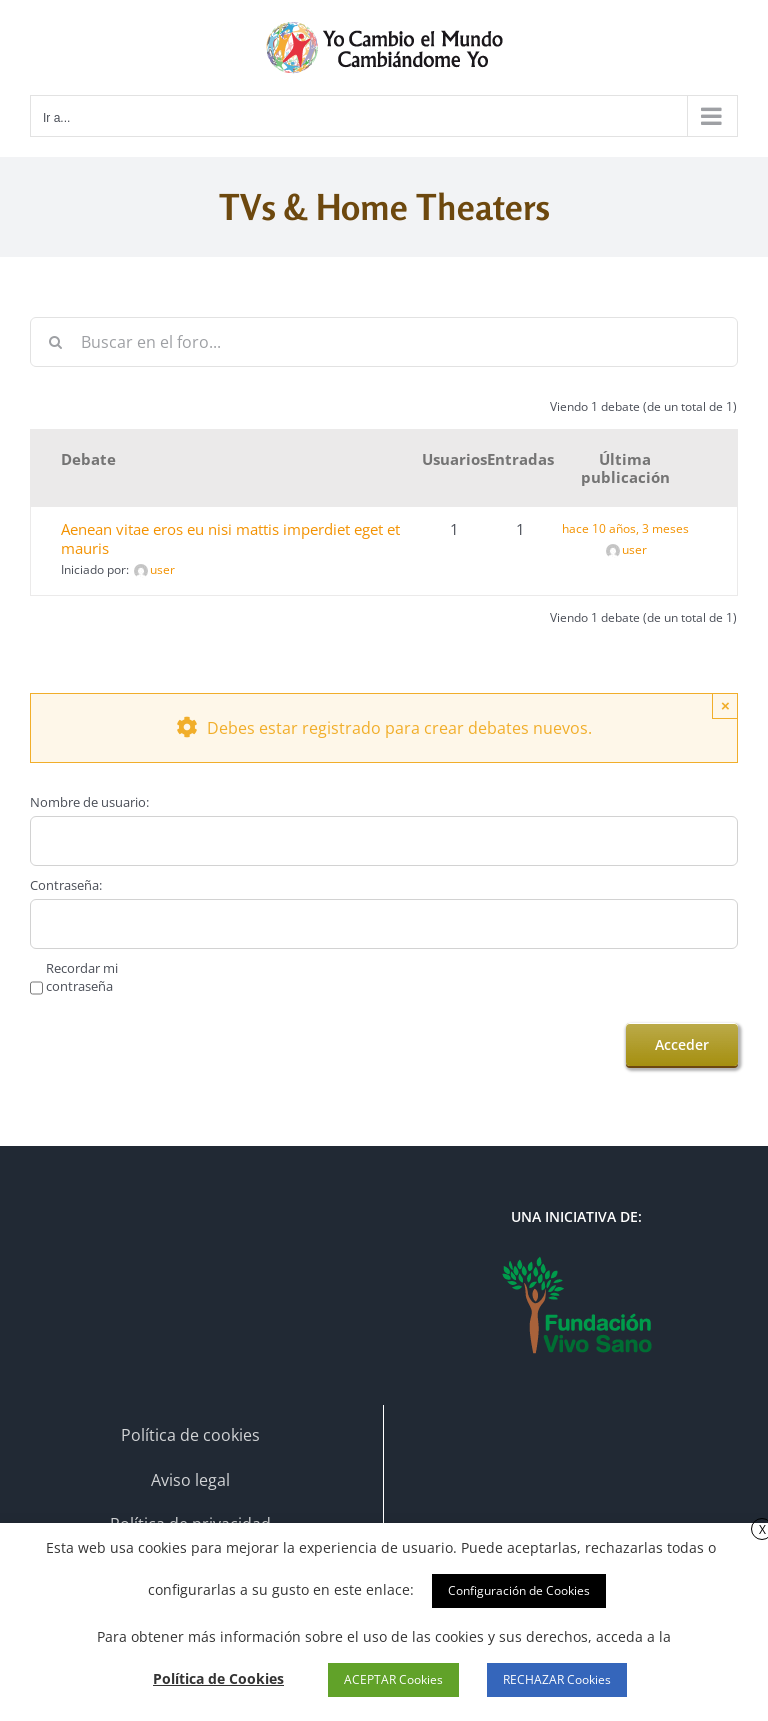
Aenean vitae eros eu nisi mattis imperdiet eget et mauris (230, 538)
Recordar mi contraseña (82, 977)
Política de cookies (190, 1435)
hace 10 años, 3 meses (625, 528)
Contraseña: (66, 885)
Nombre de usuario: (89, 802)
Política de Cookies (218, 1678)
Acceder (682, 1044)
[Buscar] (55, 342)
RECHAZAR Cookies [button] (557, 1679)
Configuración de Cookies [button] (519, 1590)
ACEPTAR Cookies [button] (393, 1679)
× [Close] (725, 705)
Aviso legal (190, 1480)
